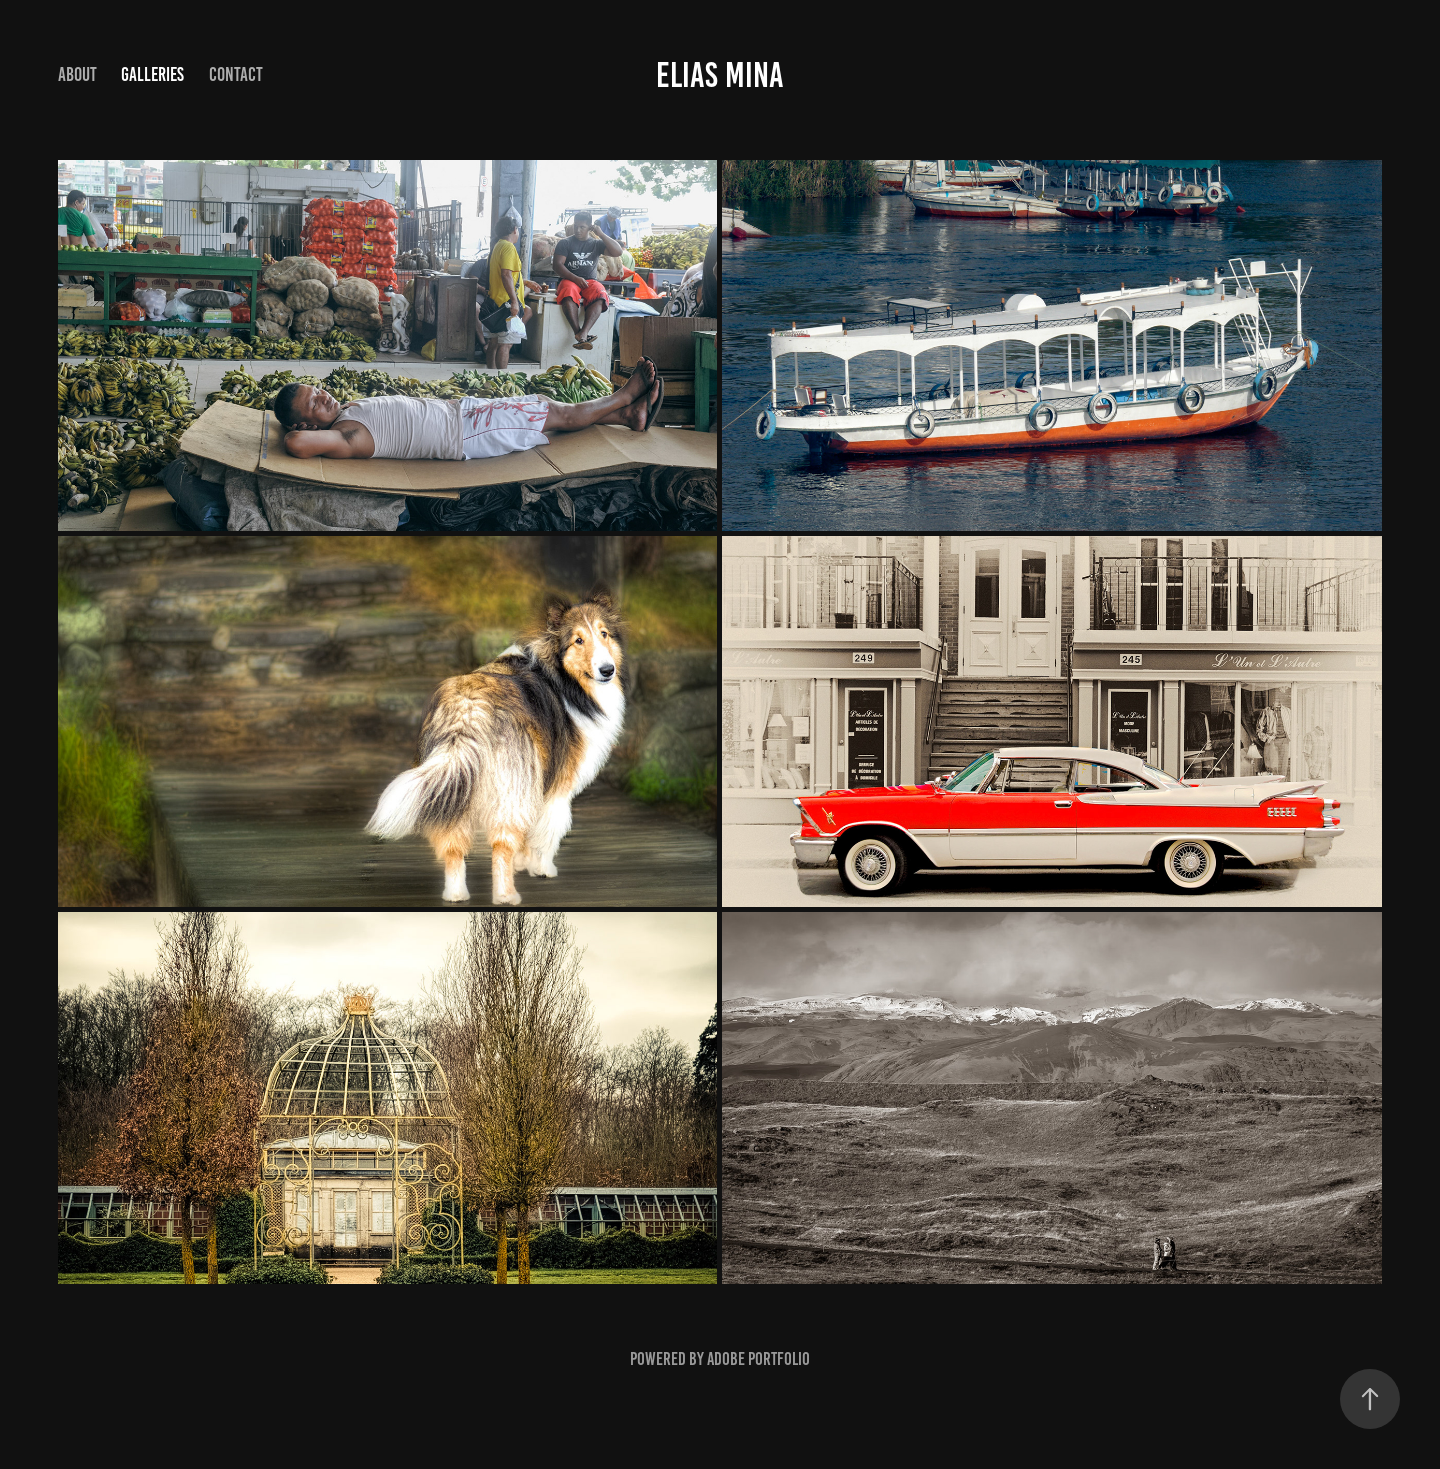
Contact (236, 74)
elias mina (720, 75)
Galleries (152, 74)
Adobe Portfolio (758, 1359)
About (77, 74)
